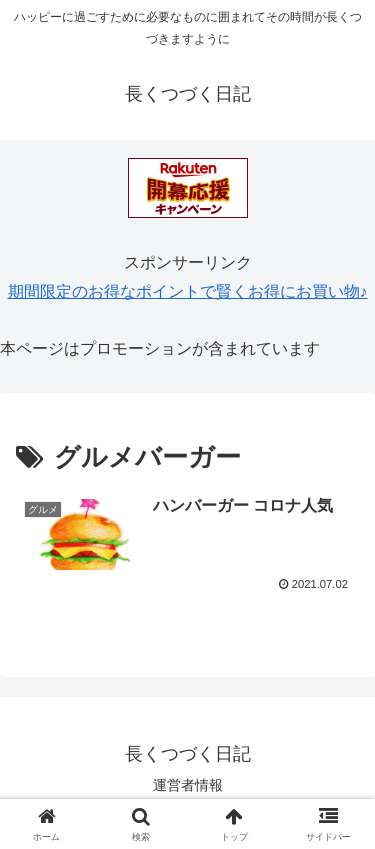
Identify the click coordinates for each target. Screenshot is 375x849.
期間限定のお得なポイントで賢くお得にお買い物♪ (188, 291)
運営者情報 (188, 785)
